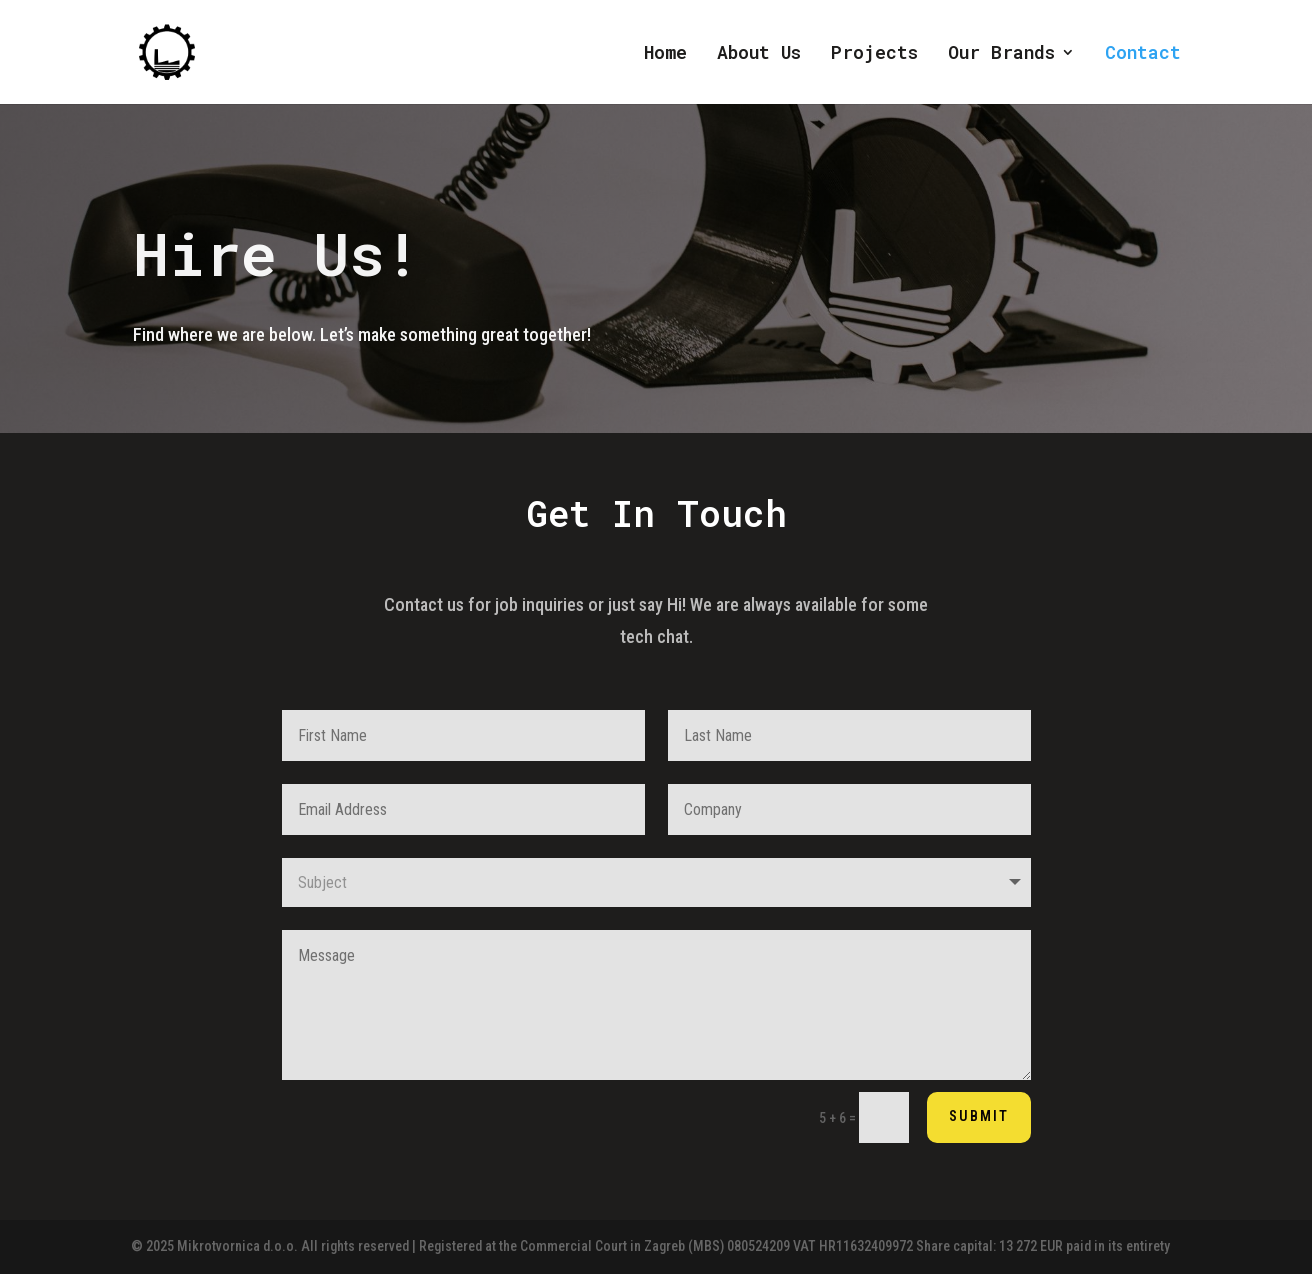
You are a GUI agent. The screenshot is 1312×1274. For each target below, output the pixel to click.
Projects (874, 54)
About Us (759, 54)
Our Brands (1001, 54)
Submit (979, 1116)
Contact (1143, 54)
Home (665, 54)
